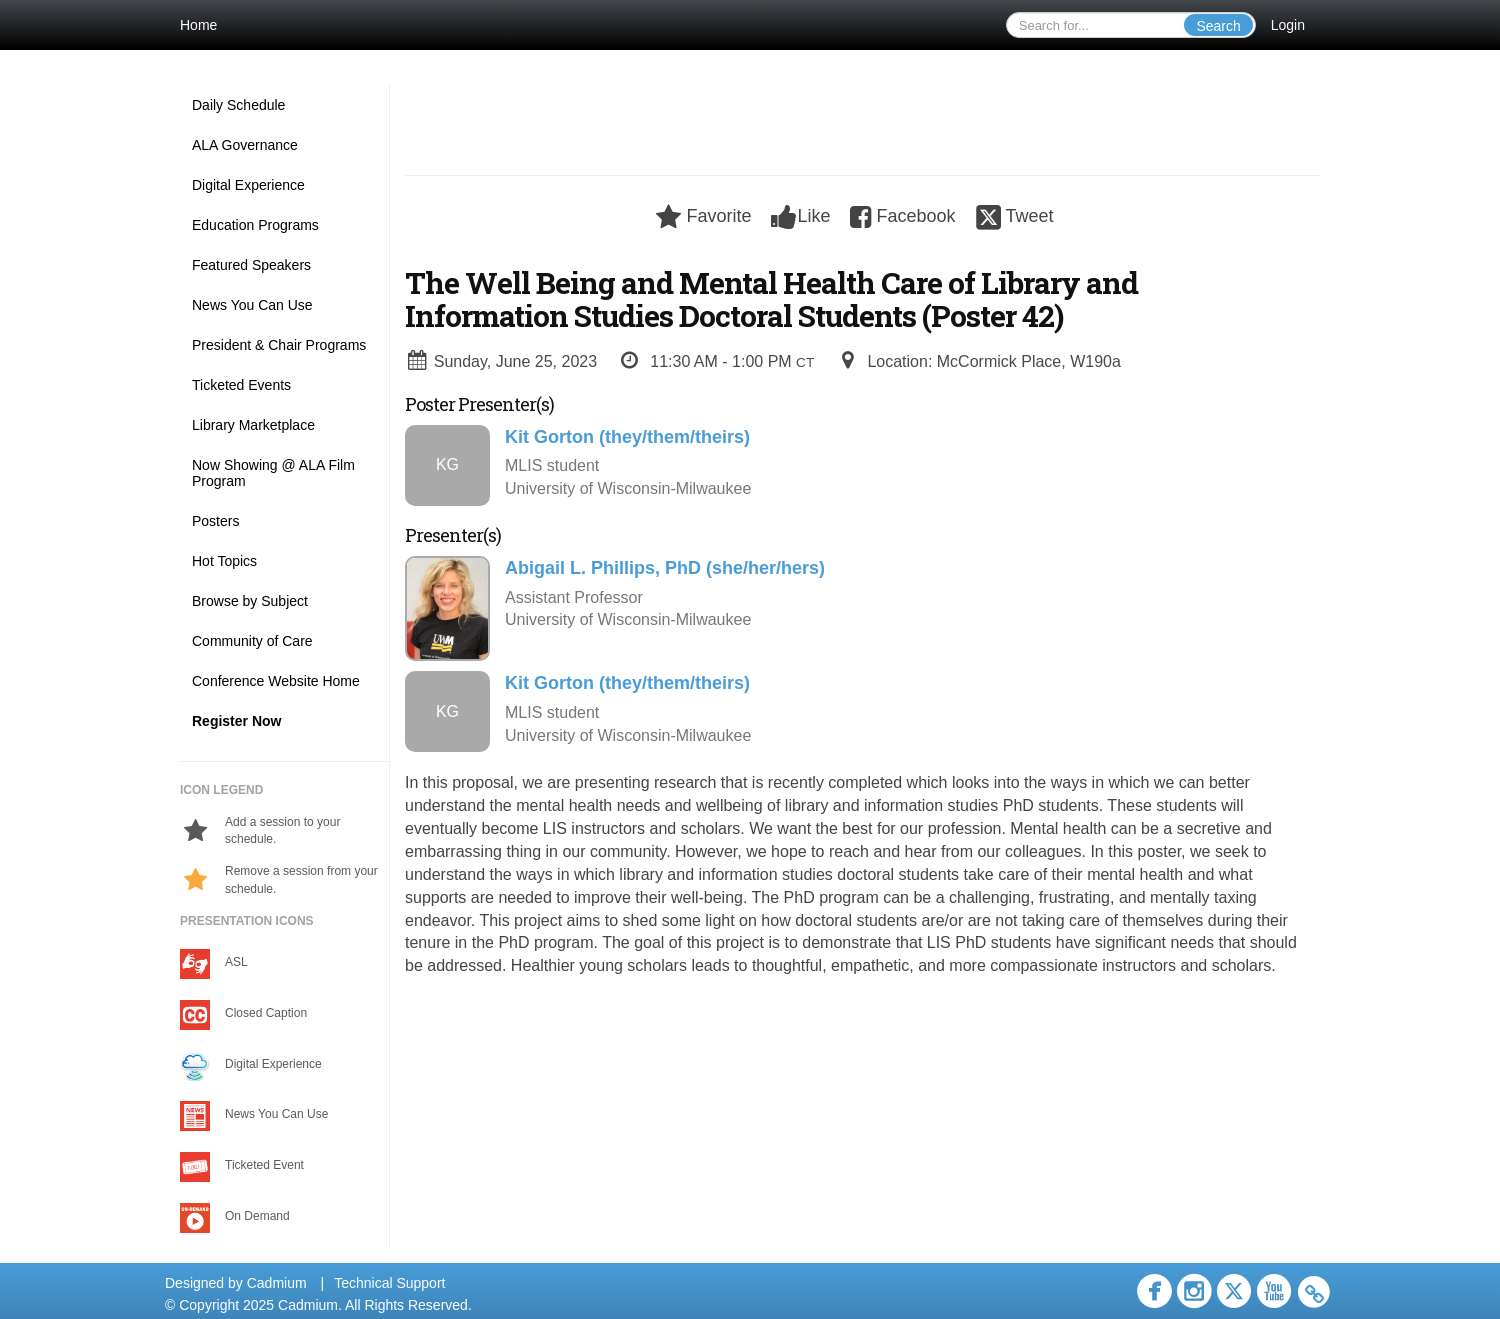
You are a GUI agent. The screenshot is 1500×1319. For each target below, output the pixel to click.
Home (198, 25)
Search (1218, 26)
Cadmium (277, 1283)
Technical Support (389, 1283)
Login (1288, 25)
